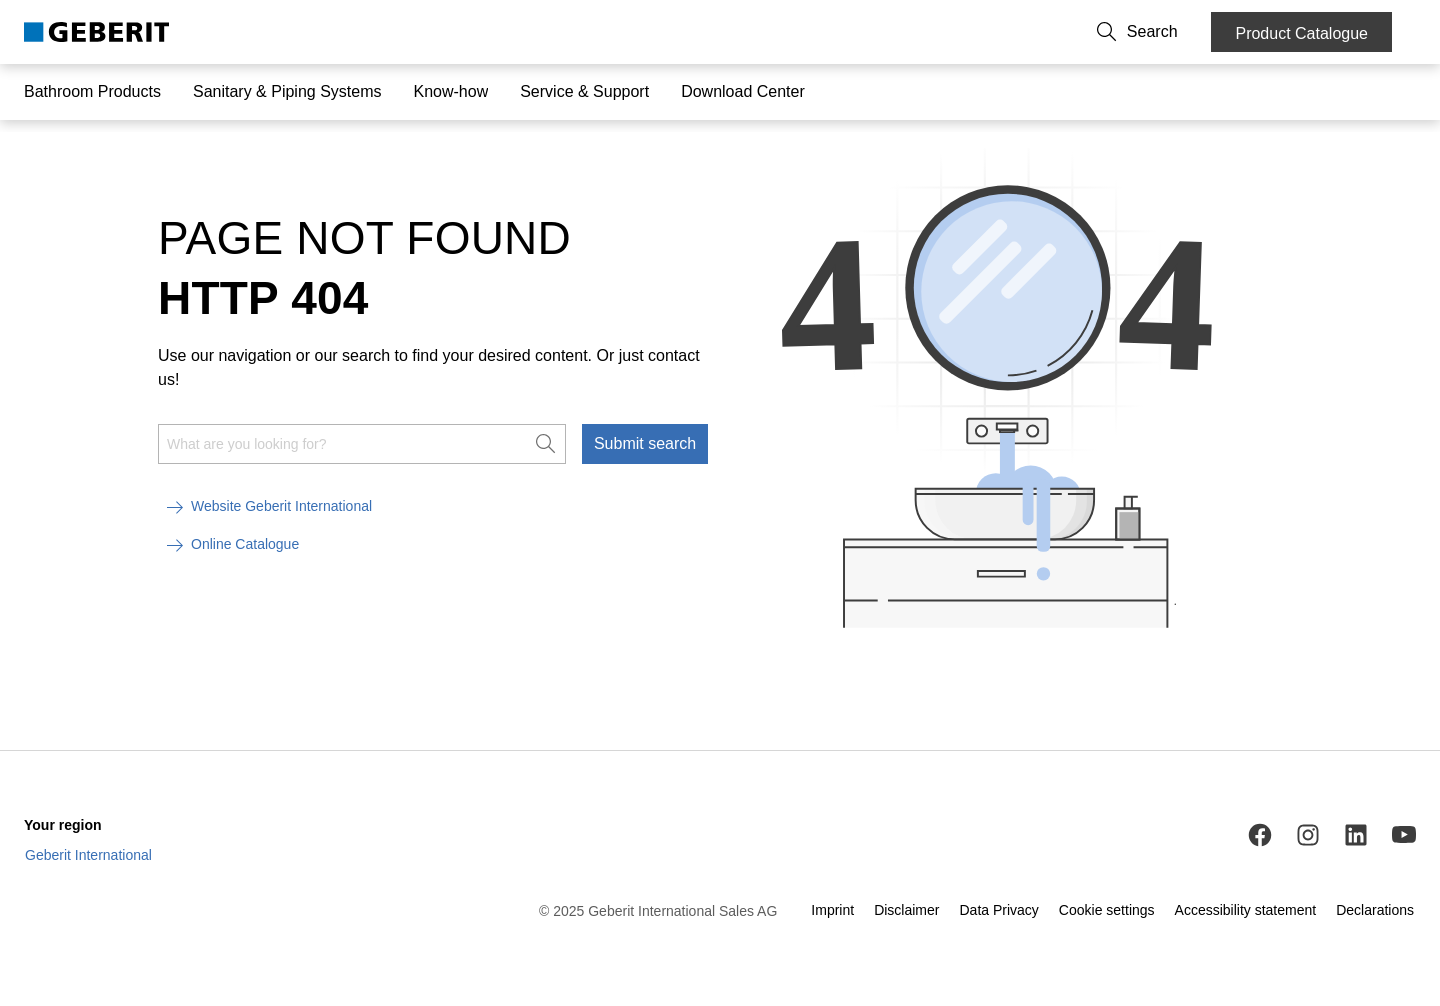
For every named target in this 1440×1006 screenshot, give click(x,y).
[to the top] (1383, 696)
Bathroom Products (92, 91)
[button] (1167, 32)
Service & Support (584, 91)
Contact (953, 32)
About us (1024, 32)
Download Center (743, 91)
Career (1094, 32)
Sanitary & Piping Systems (287, 91)
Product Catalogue (1301, 33)
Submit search (645, 439)
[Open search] (1167, 32)
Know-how (450, 91)
